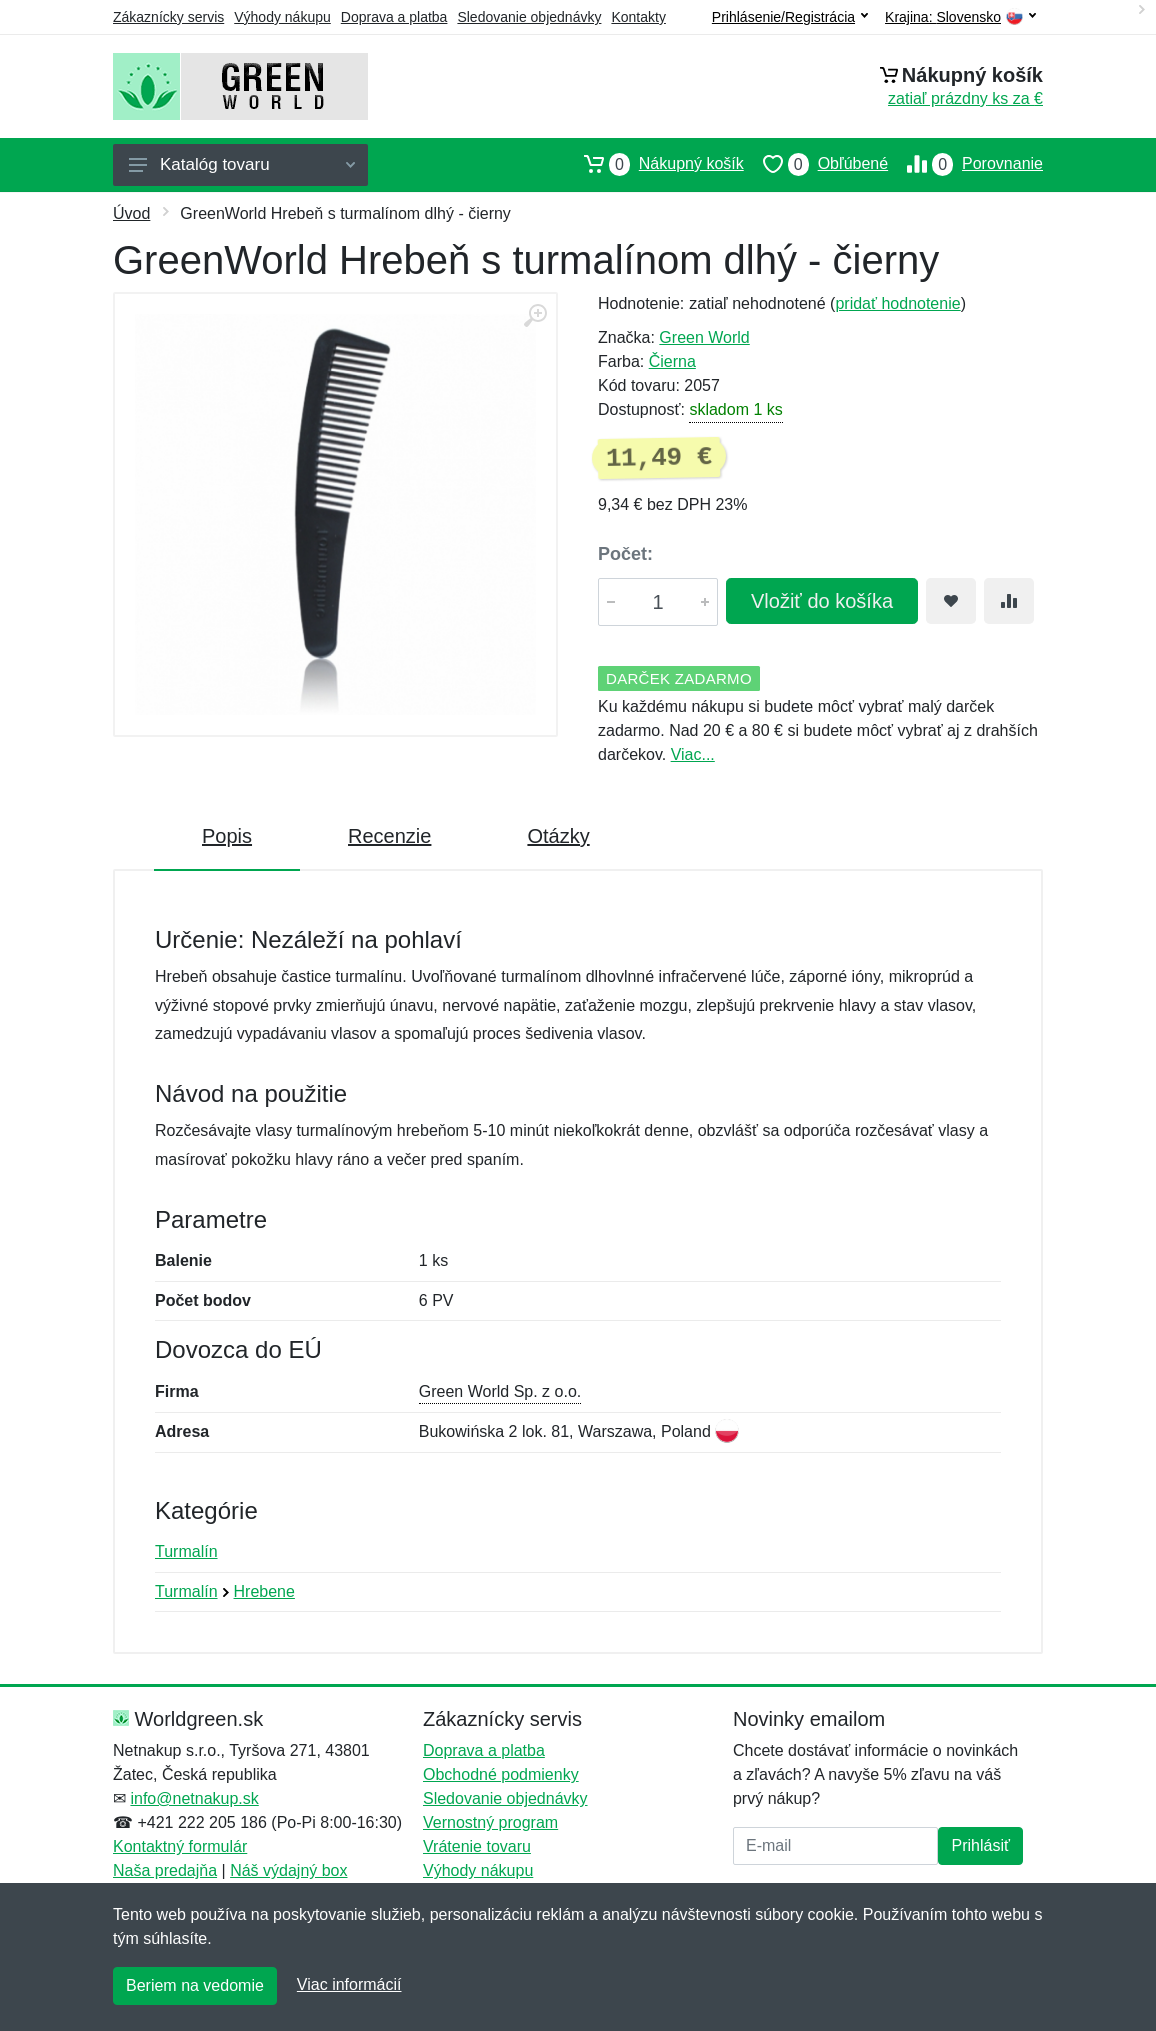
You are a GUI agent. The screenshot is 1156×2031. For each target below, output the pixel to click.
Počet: (625, 554)
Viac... (693, 754)
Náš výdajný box (288, 1870)
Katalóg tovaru (242, 164)
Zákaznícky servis (168, 17)
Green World (704, 337)
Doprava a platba (394, 17)
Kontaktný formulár (180, 1846)
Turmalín (186, 1551)
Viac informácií (349, 1984)
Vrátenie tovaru (477, 1846)
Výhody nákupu (282, 17)
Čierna (672, 361)
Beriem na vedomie (195, 1985)
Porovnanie (965, 164)
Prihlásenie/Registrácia (790, 17)
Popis (227, 836)
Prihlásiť (980, 1845)
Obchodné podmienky (501, 1774)
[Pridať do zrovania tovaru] (1009, 601)
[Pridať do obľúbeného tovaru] (951, 601)
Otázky (558, 836)
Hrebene (264, 1591)
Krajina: (960, 17)
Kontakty (638, 17)
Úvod (131, 213)
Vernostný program (490, 1822)
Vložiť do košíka (822, 601)
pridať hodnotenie (897, 303)
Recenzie (389, 836)
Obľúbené (816, 164)
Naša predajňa (165, 1870)
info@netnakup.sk (194, 1798)
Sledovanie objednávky (529, 17)
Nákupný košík (654, 164)
